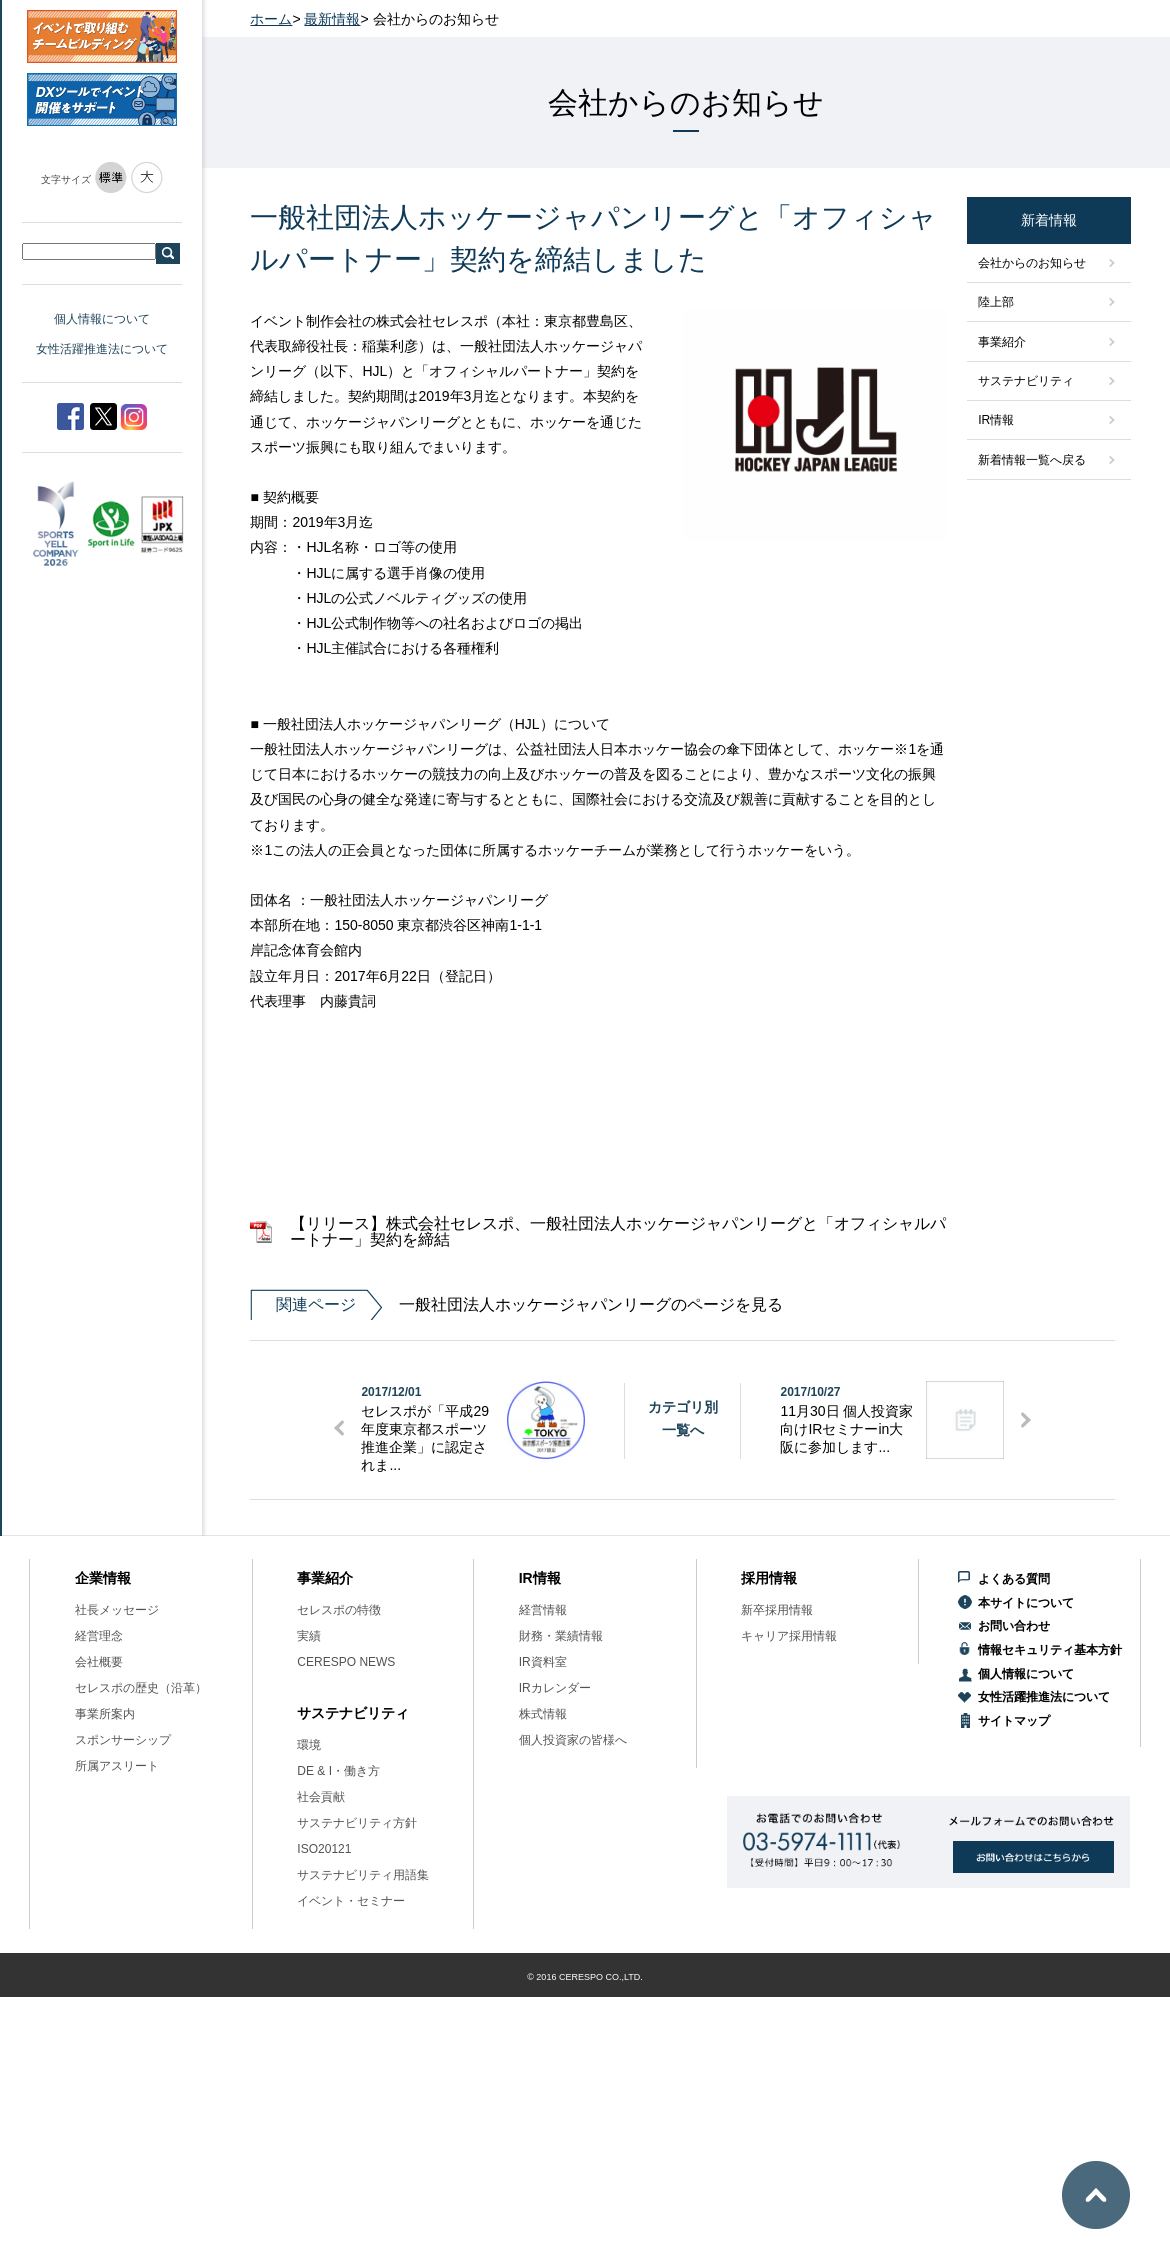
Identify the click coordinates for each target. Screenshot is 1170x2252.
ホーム (271, 19)
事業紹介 (1002, 342)
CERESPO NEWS (346, 1662)
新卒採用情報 (777, 1610)
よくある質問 (1014, 1579)
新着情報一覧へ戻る (1032, 460)
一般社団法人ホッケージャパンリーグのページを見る (516, 1305)
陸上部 (996, 302)
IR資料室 (543, 1662)
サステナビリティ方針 (357, 1823)
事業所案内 (105, 1714)
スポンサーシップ (123, 1740)
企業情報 (103, 1578)
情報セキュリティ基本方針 (1050, 1650)
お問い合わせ (1014, 1626)
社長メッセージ (117, 1610)
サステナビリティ (1026, 381)
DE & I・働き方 (338, 1771)
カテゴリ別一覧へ (683, 1418)
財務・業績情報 (561, 1636)
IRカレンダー (555, 1688)
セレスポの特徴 (339, 1610)
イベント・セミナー (351, 1901)
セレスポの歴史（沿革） (141, 1688)
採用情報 (769, 1578)
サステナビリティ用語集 (363, 1875)
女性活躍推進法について (102, 349)
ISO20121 (324, 1849)
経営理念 (99, 1636)
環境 (309, 1745)
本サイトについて (1026, 1603)
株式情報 (543, 1714)
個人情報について (102, 319)
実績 (309, 1636)
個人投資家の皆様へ (573, 1740)
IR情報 (996, 420)
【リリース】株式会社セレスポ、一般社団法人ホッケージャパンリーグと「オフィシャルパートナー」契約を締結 (618, 1231)
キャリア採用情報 (789, 1636)
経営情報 (543, 1610)
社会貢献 (321, 1797)
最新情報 (332, 19)
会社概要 (99, 1662)
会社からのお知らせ (1032, 263)
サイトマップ (1014, 1721)
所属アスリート (117, 1766)
